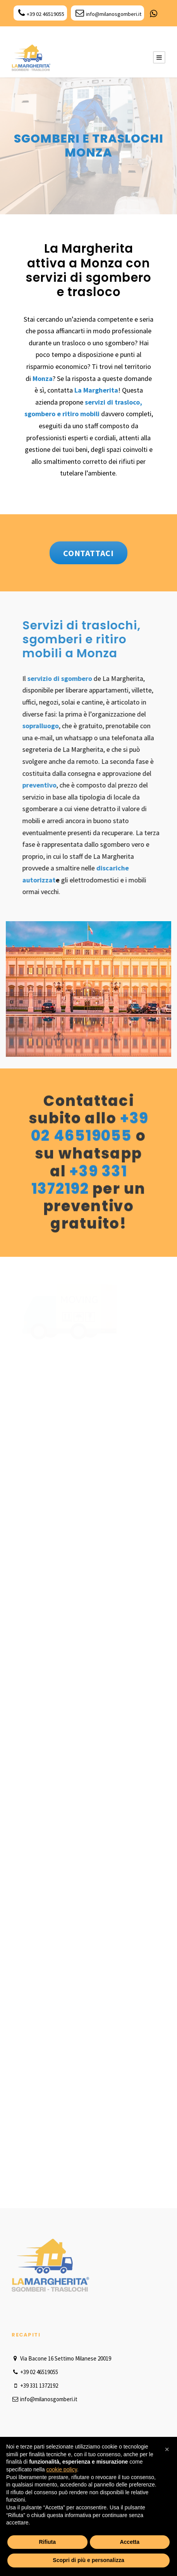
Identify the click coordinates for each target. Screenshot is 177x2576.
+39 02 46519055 (41, 13)
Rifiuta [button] (47, 2542)
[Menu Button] (159, 57)
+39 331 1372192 (79, 1179)
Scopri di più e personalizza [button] (88, 2560)
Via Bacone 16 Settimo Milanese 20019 (61, 2358)
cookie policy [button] (61, 2469)
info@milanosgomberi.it (108, 13)
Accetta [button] (129, 2542)
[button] (167, 2449)
